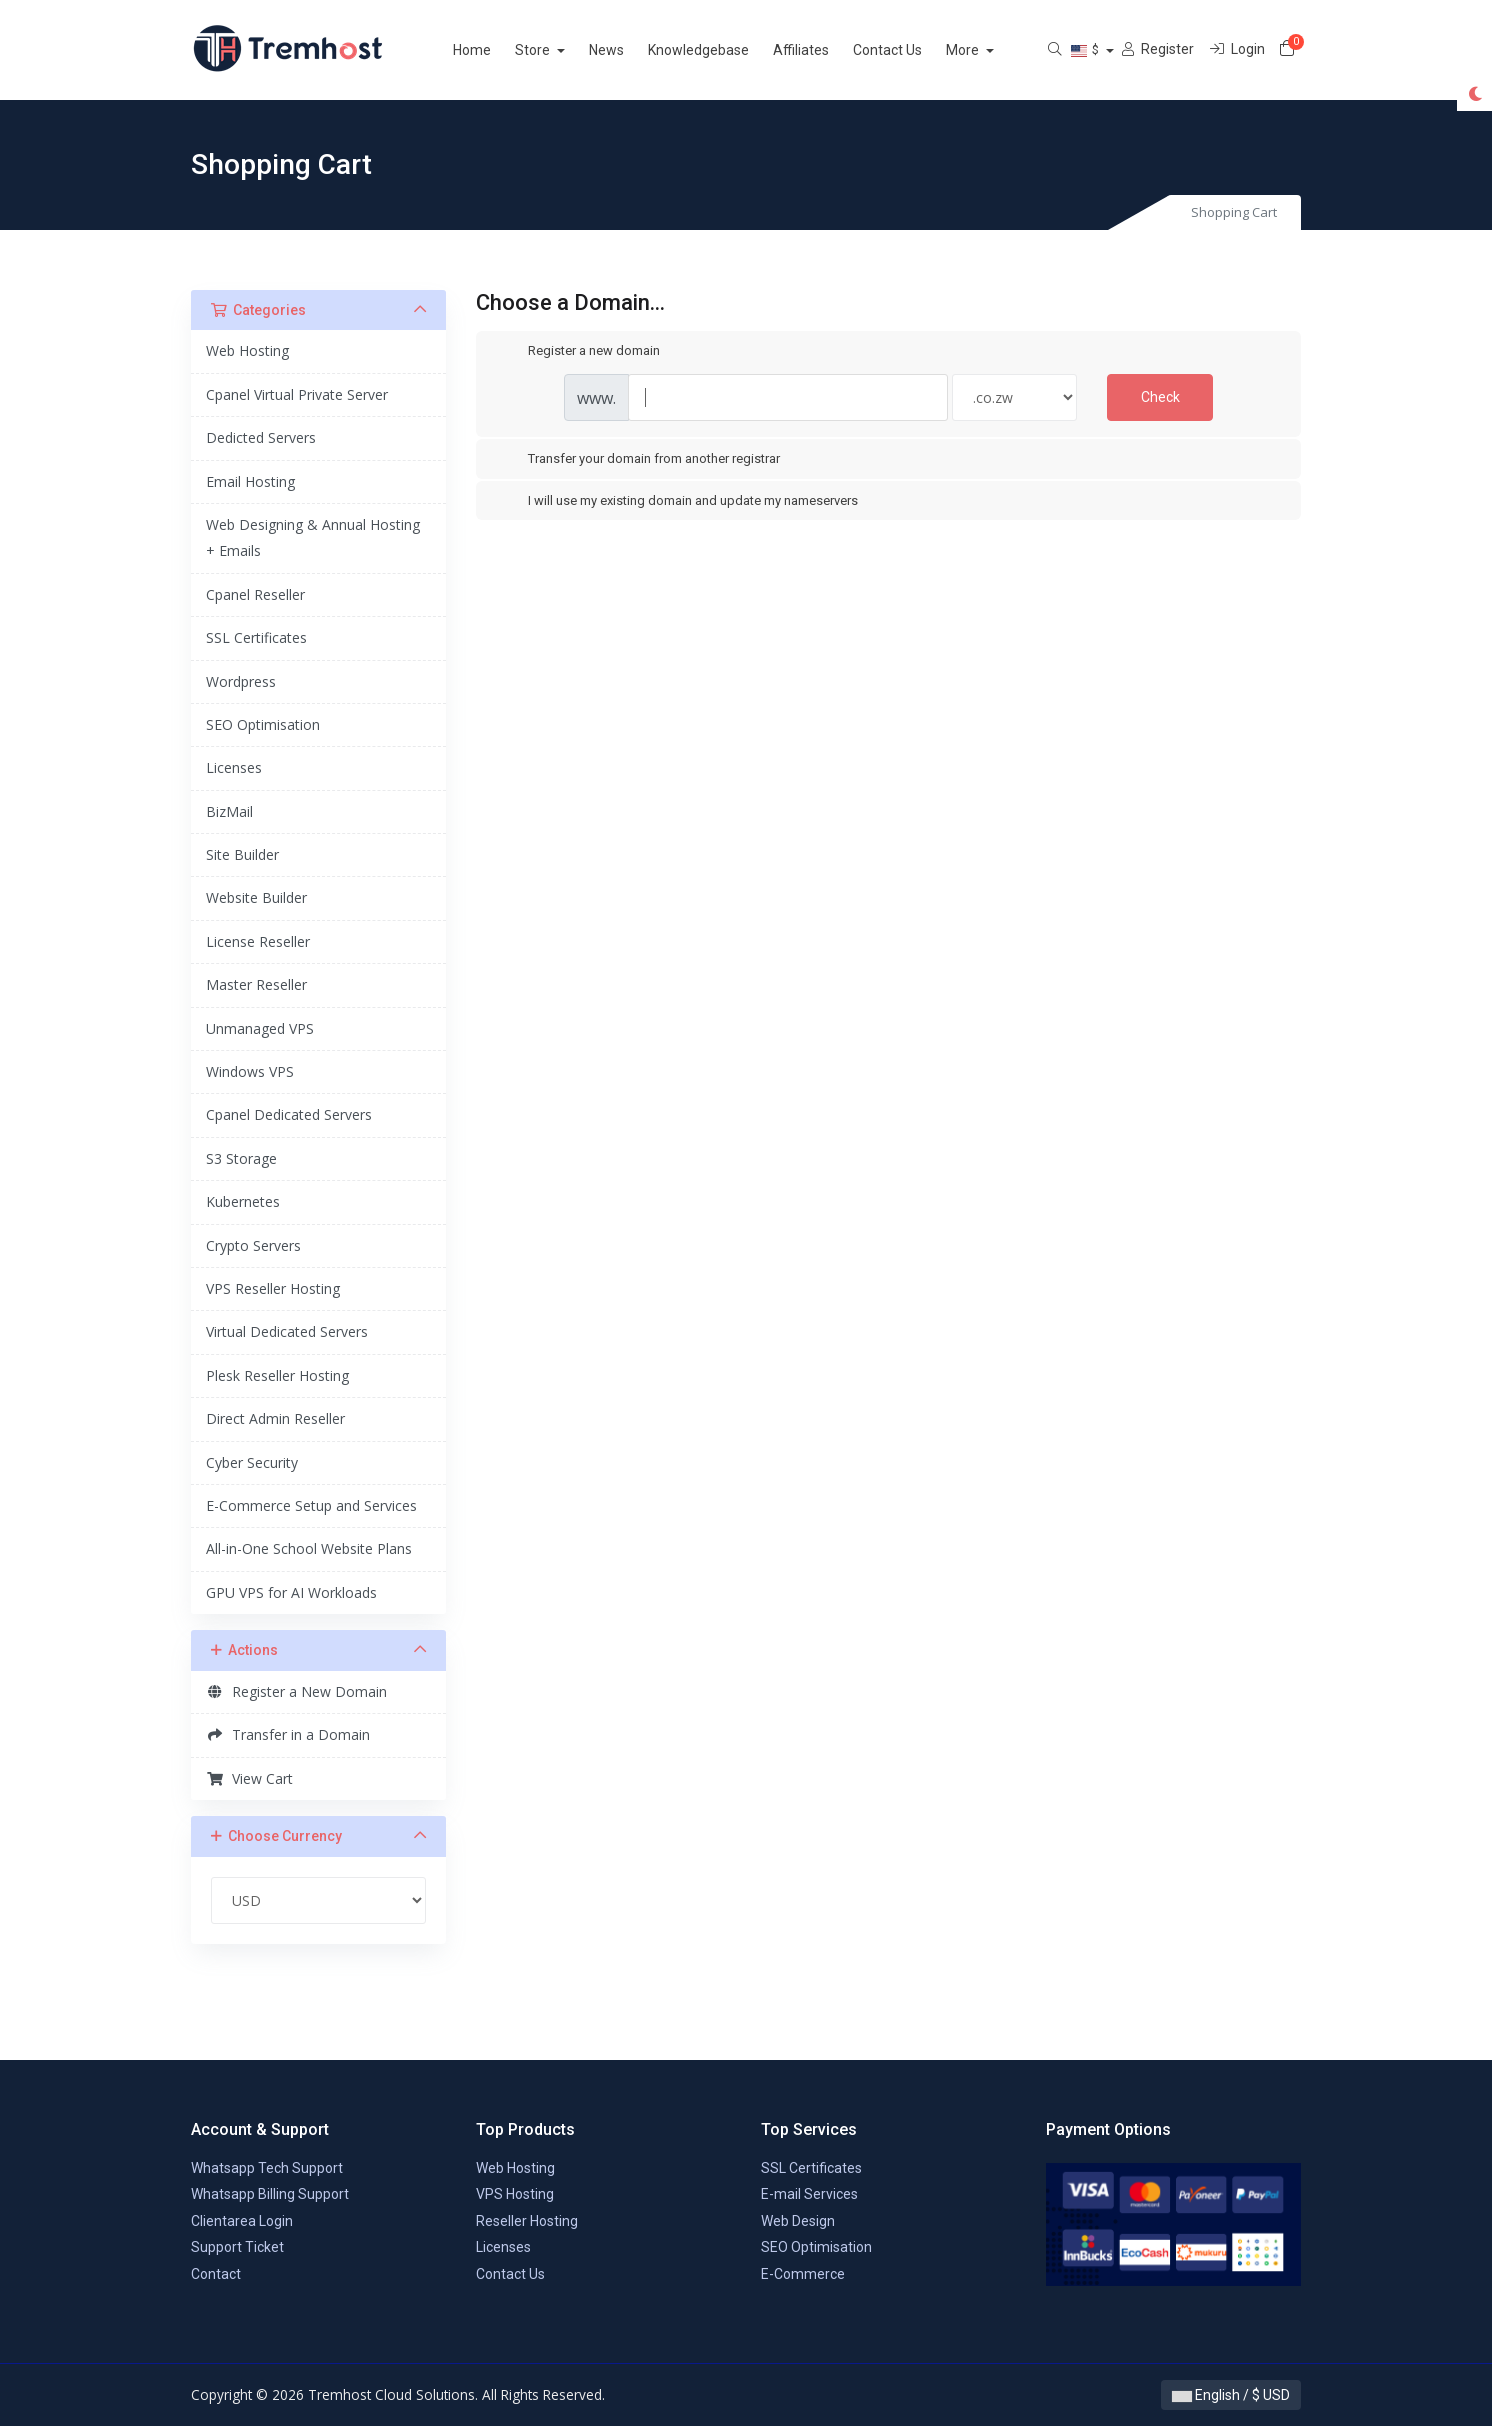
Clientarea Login (242, 2221)
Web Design (798, 2221)
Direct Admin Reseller (275, 1418)
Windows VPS (250, 1071)
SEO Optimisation (263, 724)
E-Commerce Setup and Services (311, 1505)
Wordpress (241, 681)
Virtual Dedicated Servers (287, 1331)
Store (558, 50)
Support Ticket (237, 2247)
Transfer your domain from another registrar (638, 460)
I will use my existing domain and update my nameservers (677, 501)
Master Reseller (256, 984)
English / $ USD (1231, 2395)
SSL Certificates (256, 637)
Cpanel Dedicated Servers (289, 1114)
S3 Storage (241, 1158)
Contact (216, 2274)
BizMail (229, 811)
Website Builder (256, 897)
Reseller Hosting (527, 2221)
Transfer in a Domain (288, 1734)
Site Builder (242, 854)
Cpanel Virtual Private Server (297, 394)
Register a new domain (578, 352)
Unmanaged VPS (260, 1028)
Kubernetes (243, 1201)
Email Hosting (250, 481)
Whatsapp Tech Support (267, 2168)
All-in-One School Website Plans (309, 1548)
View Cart (249, 1778)
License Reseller (258, 941)
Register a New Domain (296, 1691)
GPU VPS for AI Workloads (291, 1592)
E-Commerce (803, 2274)
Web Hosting (247, 350)
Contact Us (911, 50)
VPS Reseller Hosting (273, 1288)
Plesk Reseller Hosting (277, 1375)
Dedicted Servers (261, 437)
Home (496, 50)
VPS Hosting (515, 2194)
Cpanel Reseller (255, 594)
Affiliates (825, 50)
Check (1160, 397)
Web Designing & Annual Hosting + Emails (313, 537)
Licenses (234, 767)
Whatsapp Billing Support (270, 2194)
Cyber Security (252, 1462)
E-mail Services (809, 2194)
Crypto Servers (253, 1245)
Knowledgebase (722, 50)
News (630, 50)
